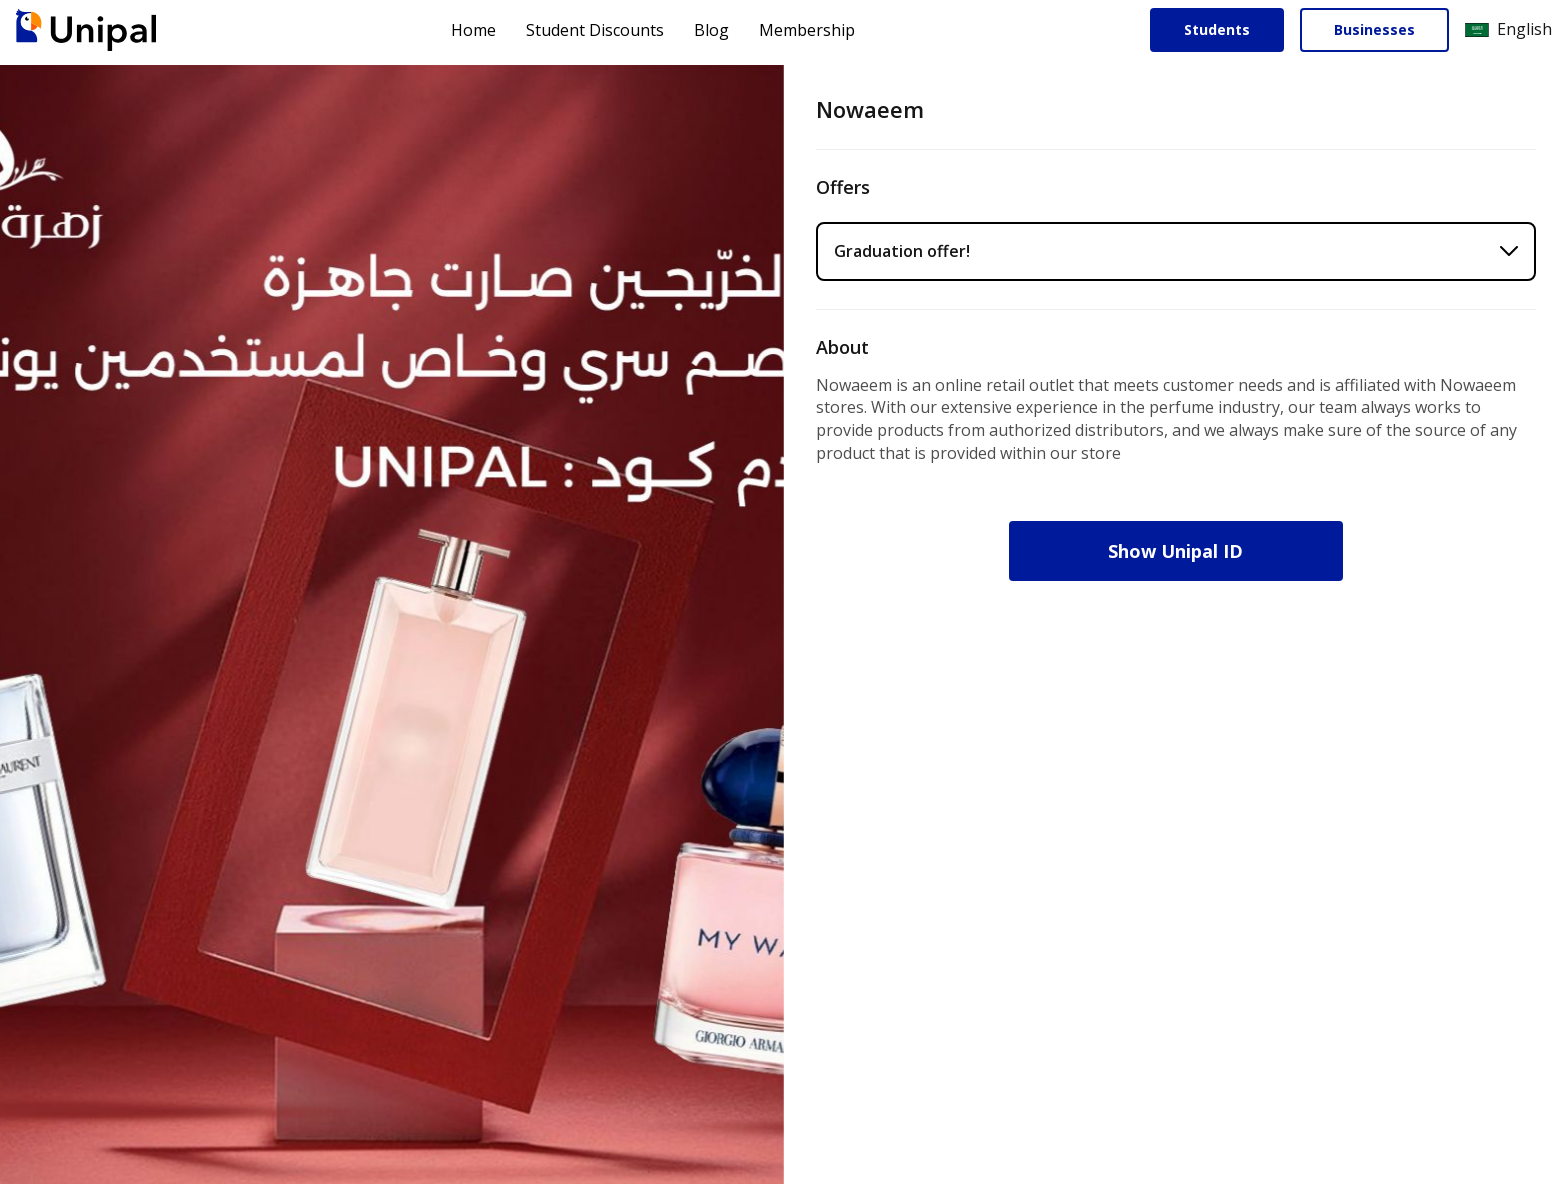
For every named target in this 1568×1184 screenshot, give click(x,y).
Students (1217, 29)
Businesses (1374, 29)
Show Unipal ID (1176, 551)
